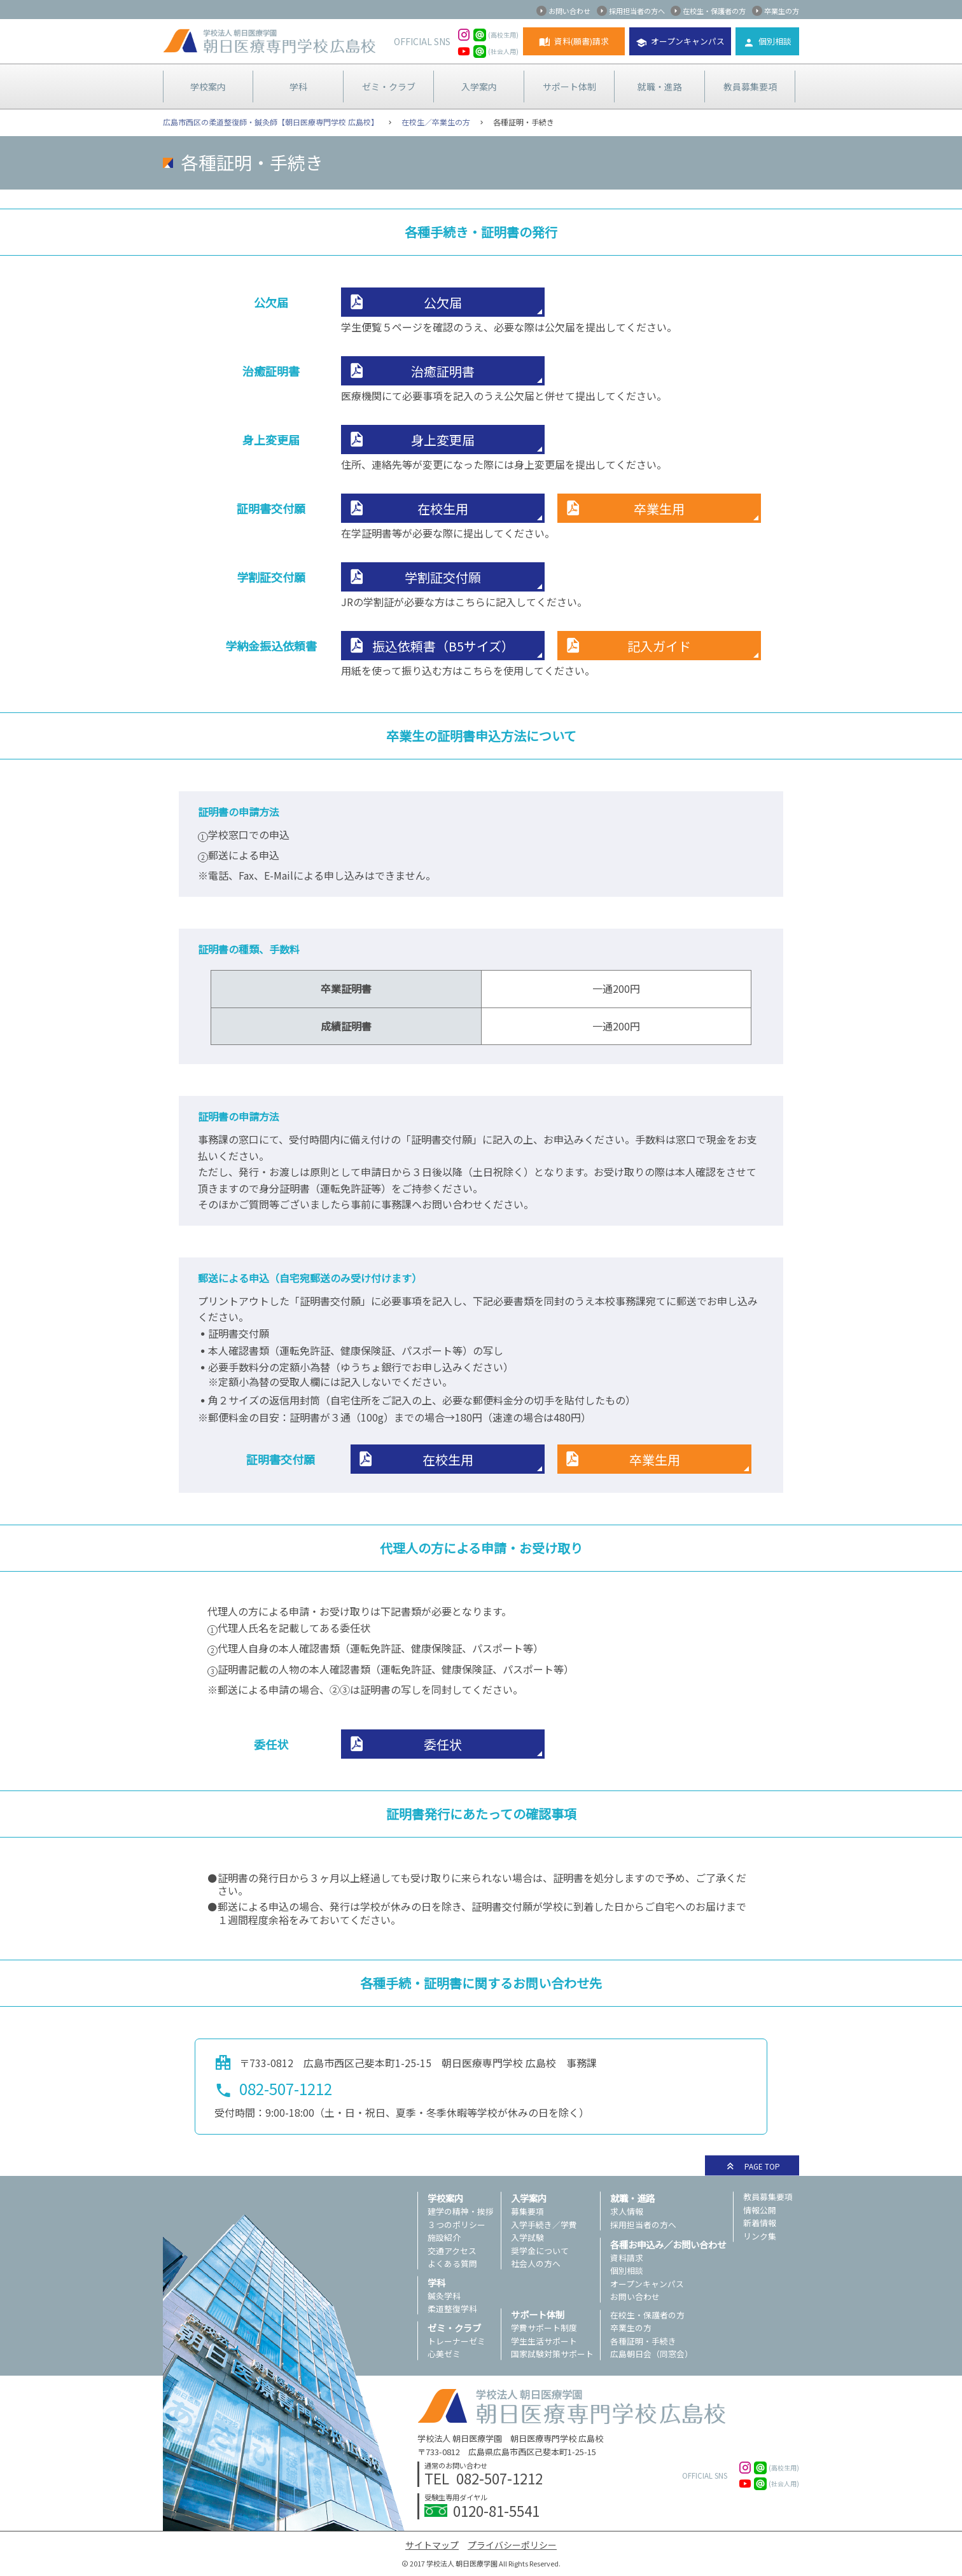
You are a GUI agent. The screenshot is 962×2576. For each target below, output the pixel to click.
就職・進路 (660, 86)
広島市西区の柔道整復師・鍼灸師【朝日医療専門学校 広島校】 (271, 122)
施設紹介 (444, 2237)
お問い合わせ (569, 11)
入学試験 (527, 2237)
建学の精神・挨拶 (461, 2211)
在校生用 (442, 508)
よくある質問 (452, 2263)
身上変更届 (443, 440)
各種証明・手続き (643, 2341)
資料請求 (626, 2258)
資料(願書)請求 (581, 41)
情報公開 (759, 2210)
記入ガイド (659, 646)
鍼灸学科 (444, 2296)
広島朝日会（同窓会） (651, 2354)
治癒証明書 (443, 371)
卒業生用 (659, 508)
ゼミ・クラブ (388, 86)
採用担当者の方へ (637, 11)
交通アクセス (452, 2251)
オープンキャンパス (688, 41)
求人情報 (626, 2211)
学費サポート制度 (544, 2328)
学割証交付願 (443, 577)
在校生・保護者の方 (714, 11)
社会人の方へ (536, 2263)
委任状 (443, 1744)
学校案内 (208, 86)
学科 (298, 86)
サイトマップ (432, 2544)
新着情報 (759, 2223)
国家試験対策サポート (552, 2354)
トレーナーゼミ (456, 2341)
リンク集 (759, 2236)
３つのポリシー (456, 2225)
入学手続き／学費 (544, 2225)
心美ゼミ (444, 2354)
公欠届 (443, 302)
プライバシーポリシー (512, 2544)
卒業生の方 (781, 11)
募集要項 (527, 2211)
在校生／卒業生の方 (435, 122)
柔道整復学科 (452, 2308)
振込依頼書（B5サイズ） (443, 646)
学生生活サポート (544, 2341)
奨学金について (540, 2251)
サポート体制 (569, 86)
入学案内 (479, 86)
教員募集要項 (750, 86)
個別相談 (774, 41)
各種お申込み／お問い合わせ (668, 2244)
